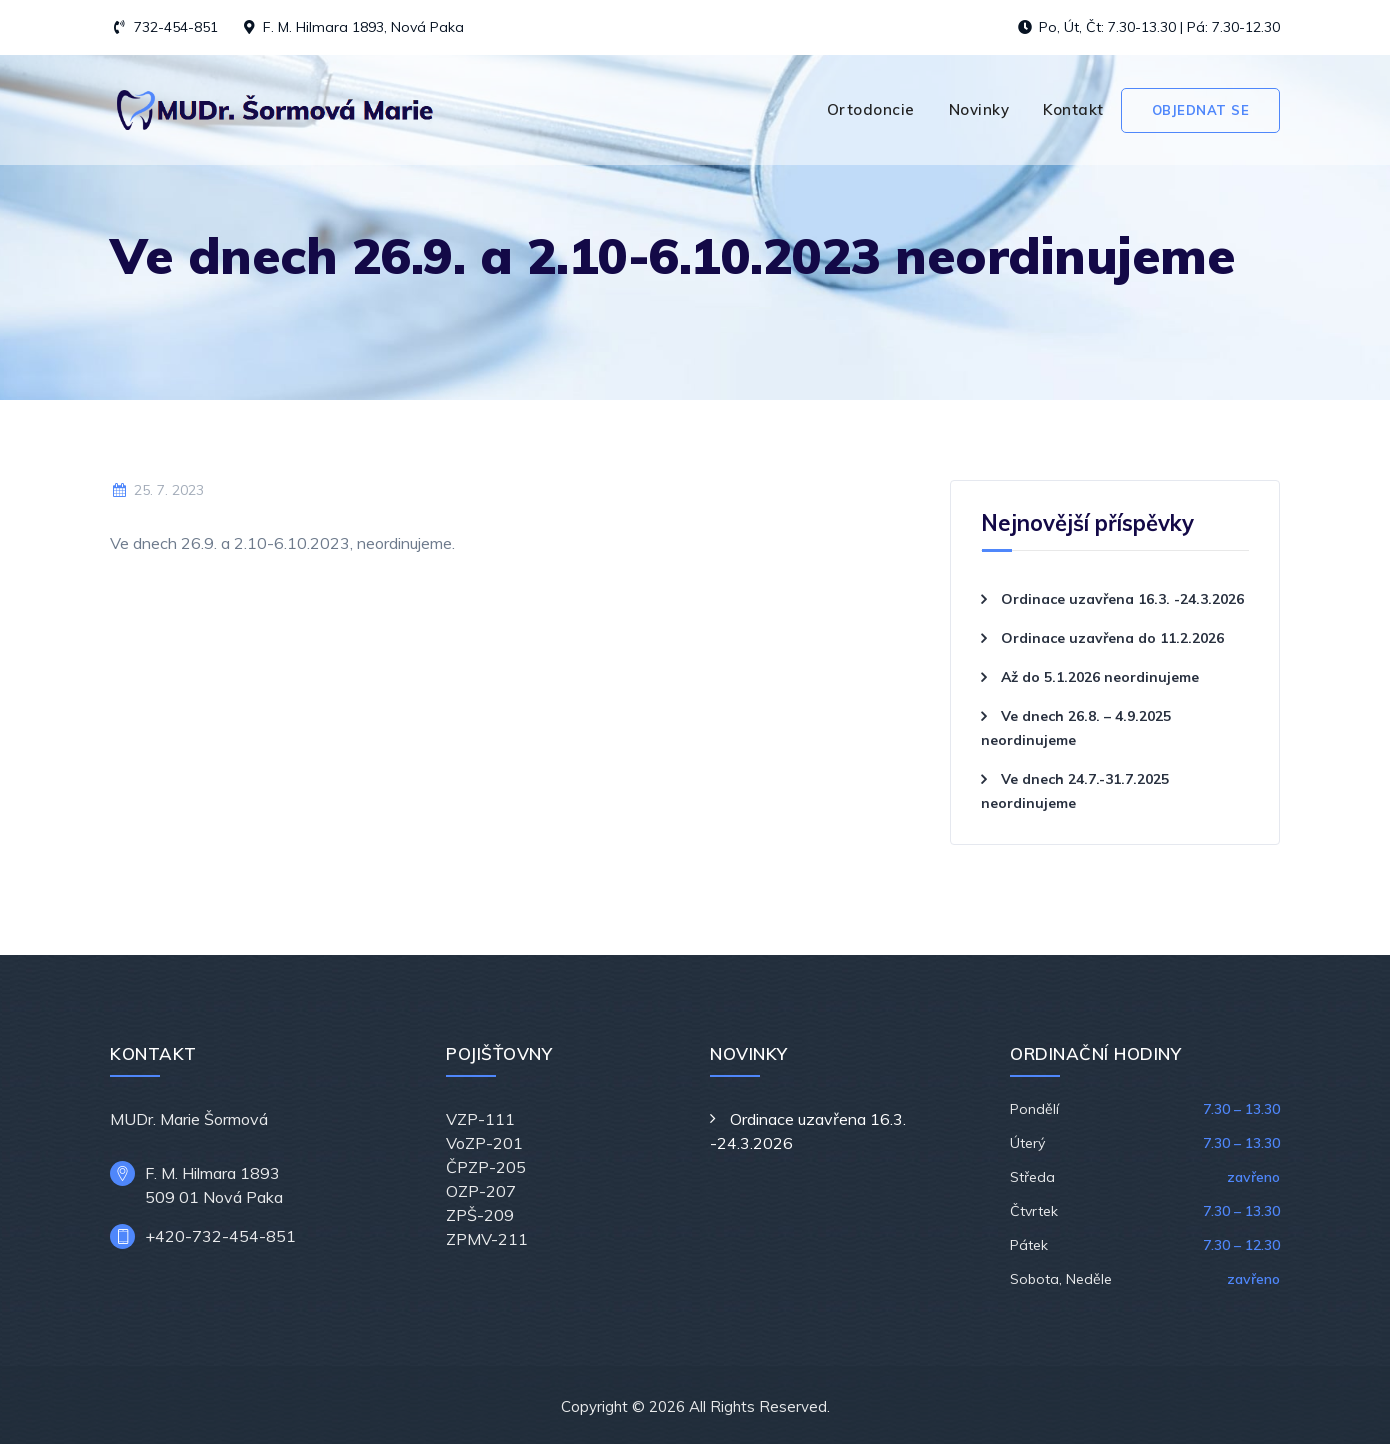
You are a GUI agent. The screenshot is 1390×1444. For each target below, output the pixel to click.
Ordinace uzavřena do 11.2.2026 (1112, 638)
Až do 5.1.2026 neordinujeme (1100, 677)
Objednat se (1201, 110)
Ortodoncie (871, 109)
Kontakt (1073, 109)
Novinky (979, 109)
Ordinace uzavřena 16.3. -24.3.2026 (1122, 599)
